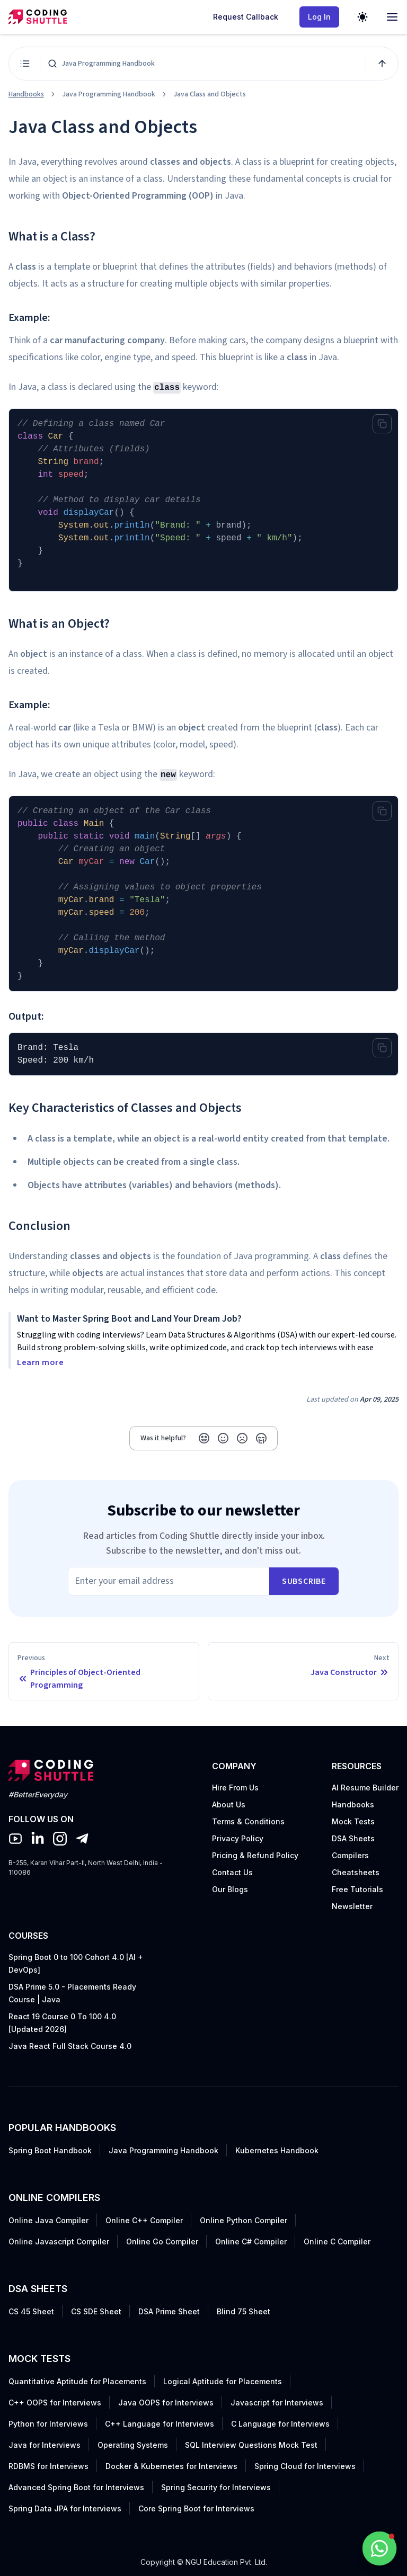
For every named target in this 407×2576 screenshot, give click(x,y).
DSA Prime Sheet (169, 2311)
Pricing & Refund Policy (255, 1855)
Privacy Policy (237, 1838)
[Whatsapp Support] (379, 2548)
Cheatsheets (355, 1872)
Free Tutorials (357, 1889)
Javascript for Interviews (277, 2402)
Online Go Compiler (162, 2241)
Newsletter (352, 1906)
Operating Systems (133, 2444)
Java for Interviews (44, 2444)
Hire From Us (235, 1787)
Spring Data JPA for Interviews (64, 2508)
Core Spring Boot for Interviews (196, 2508)
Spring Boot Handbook (50, 2150)
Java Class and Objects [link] (209, 94)
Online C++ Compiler (144, 2220)
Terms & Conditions (248, 1821)
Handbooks (26, 94)
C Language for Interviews (280, 2423)
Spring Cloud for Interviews (305, 2466)
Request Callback (245, 16)
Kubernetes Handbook (276, 2150)
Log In (319, 16)
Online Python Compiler (243, 2220)
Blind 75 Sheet (243, 2311)
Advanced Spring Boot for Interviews (76, 2487)
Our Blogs (230, 1889)
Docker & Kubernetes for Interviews (171, 2466)
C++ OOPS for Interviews (54, 2402)
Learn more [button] (40, 1362)
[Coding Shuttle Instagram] (60, 1839)
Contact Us (232, 1872)
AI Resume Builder (365, 1787)
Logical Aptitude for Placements (222, 2381)
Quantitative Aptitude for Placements (77, 2381)
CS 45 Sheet (31, 2311)
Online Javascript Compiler (58, 2241)
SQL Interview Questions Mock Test (251, 2444)
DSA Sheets (353, 1838)
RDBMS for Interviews (48, 2466)
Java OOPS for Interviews (166, 2402)
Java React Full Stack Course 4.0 (69, 2046)
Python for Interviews (48, 2423)
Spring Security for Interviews (216, 2487)
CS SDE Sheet (96, 2311)
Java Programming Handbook (163, 2150)
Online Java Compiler (48, 2220)
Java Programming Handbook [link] (108, 94)
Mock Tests (353, 1821)
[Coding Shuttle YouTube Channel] (15, 1839)
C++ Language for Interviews (159, 2423)
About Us (228, 1804)
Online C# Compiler (251, 2241)
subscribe (304, 1581)
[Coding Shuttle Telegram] (82, 1839)
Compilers (350, 1855)
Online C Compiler (337, 2241)
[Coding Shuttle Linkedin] (38, 1839)
